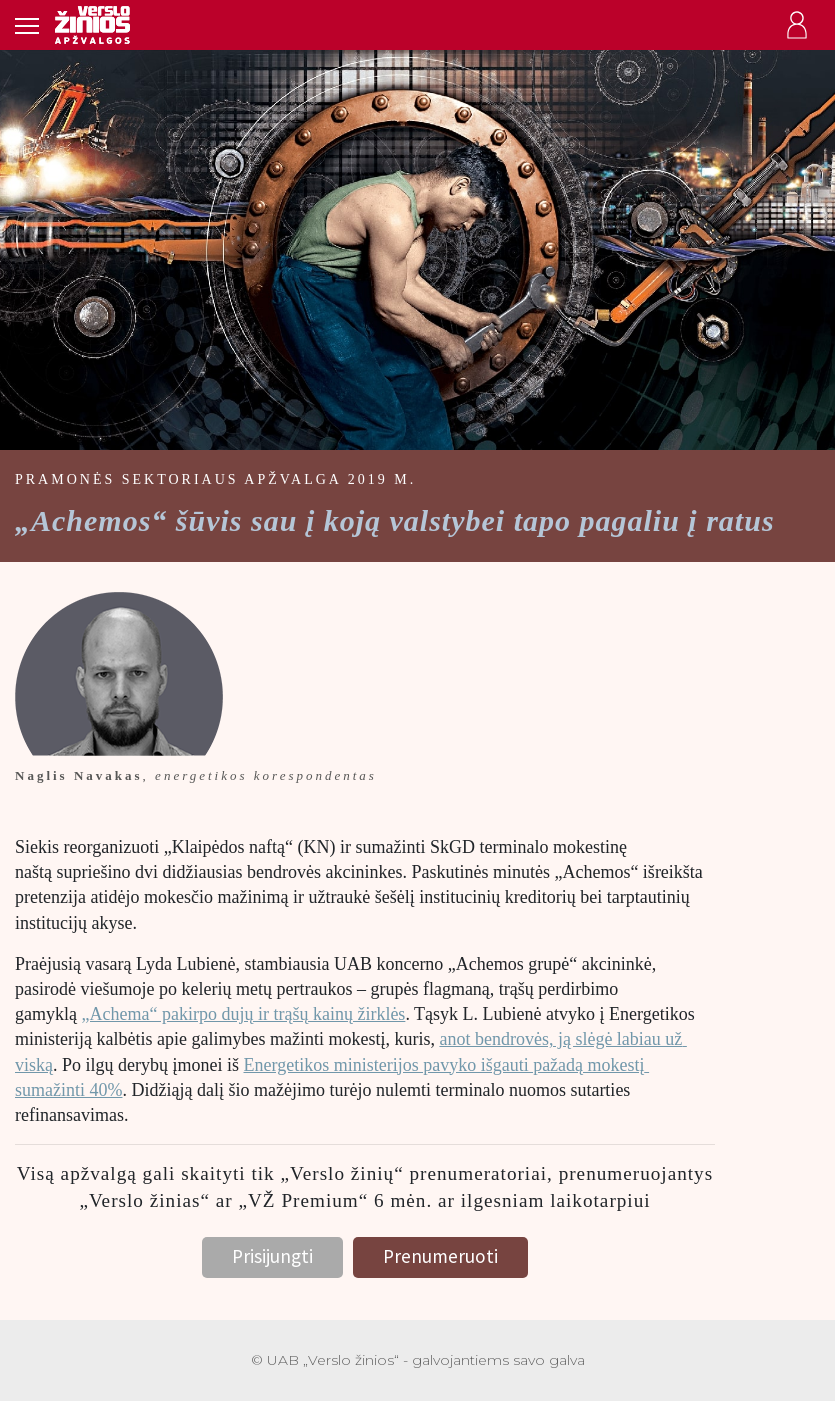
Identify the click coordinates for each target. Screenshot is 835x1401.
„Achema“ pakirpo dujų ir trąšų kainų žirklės (243, 1014)
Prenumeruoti (440, 1256)
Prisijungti (272, 1256)
